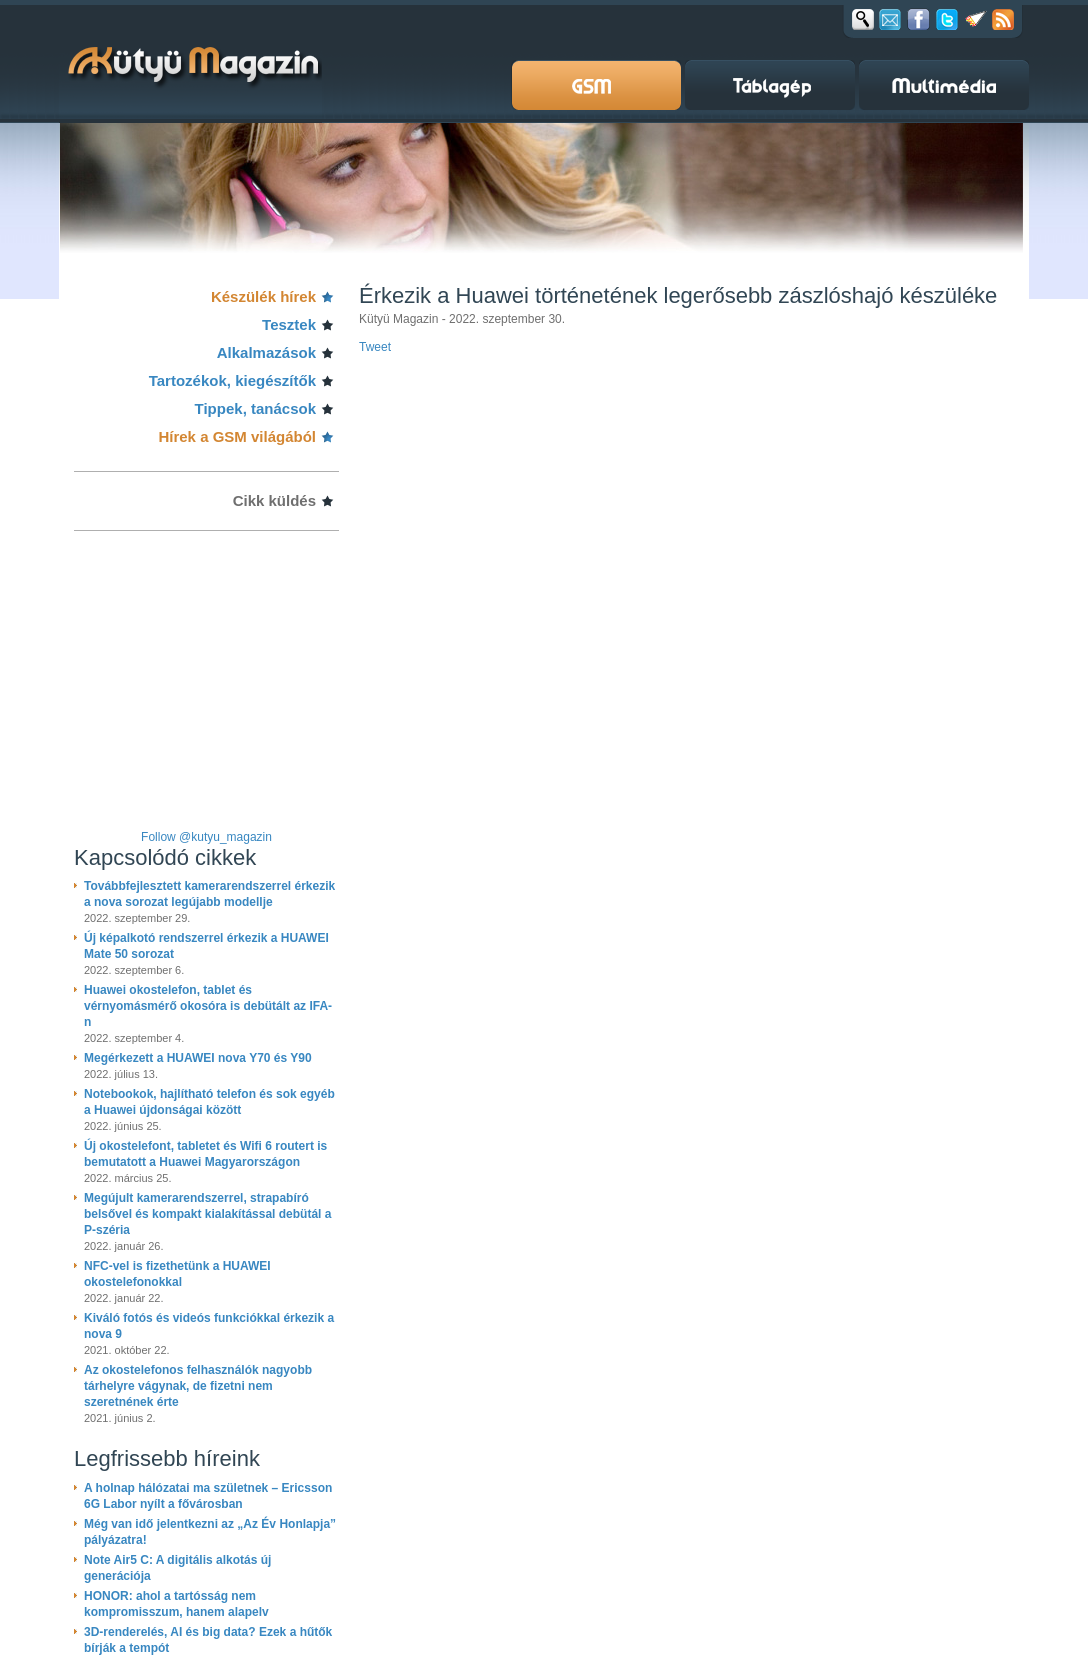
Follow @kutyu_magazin (206, 837)
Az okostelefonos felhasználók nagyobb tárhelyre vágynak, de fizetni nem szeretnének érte (198, 1386)
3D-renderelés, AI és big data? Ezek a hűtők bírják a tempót (208, 1640)
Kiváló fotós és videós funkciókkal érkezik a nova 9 (209, 1326)
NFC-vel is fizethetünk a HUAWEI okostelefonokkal (177, 1274)
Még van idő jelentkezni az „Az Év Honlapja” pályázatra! (210, 1532)
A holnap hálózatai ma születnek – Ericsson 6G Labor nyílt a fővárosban (208, 1496)
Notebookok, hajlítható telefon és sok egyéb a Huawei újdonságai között (209, 1102)
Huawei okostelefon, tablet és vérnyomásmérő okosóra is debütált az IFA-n (208, 1006)
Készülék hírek (263, 296)
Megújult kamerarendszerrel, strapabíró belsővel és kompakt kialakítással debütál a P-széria (207, 1214)
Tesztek (289, 324)
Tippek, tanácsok (255, 408)
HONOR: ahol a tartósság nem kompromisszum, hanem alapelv (176, 1604)
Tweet (375, 347)
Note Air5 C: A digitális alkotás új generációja (177, 1568)
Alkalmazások (266, 352)
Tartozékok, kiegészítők (232, 380)
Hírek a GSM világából (237, 436)
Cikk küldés (274, 500)
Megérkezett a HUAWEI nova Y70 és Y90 (198, 1058)
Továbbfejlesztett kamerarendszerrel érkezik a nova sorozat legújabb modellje (209, 894)
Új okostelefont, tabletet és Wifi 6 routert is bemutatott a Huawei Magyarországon (205, 1154)
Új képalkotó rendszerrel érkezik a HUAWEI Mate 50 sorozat (206, 946)
